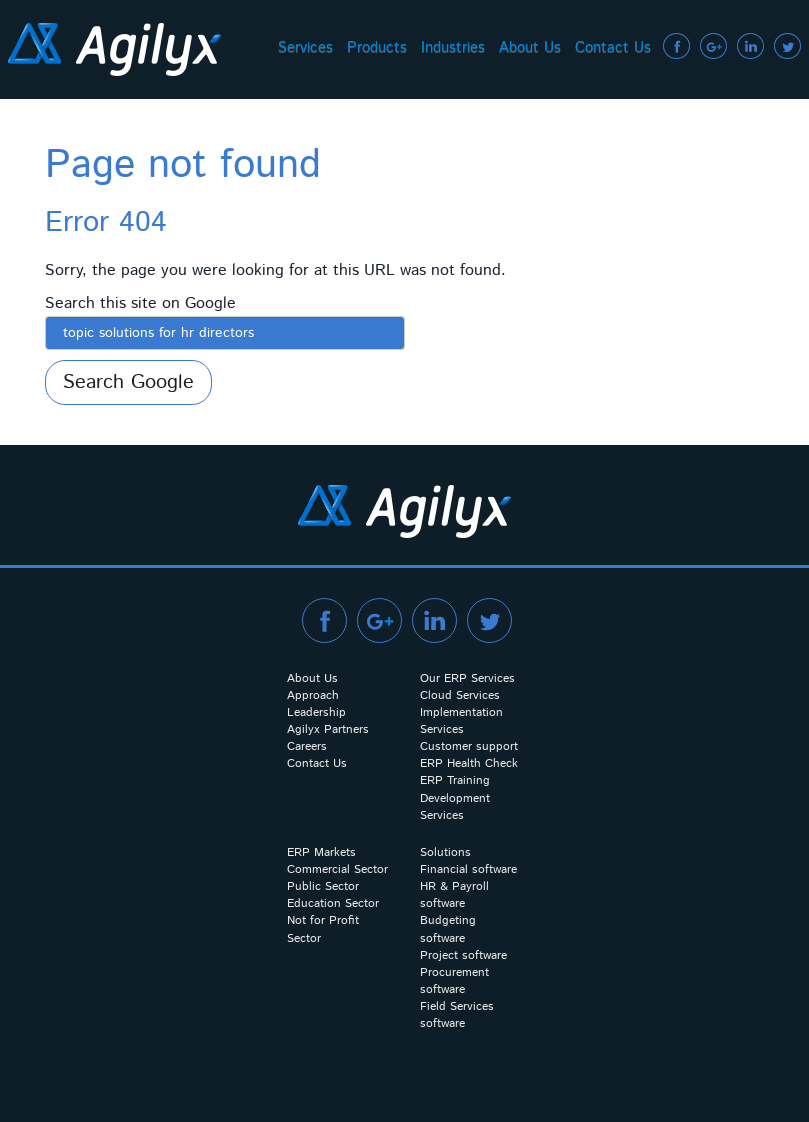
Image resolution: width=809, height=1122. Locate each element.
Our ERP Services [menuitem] (467, 678)
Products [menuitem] (377, 47)
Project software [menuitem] (463, 955)
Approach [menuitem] (313, 695)
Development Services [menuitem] (455, 807)
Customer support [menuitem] (469, 746)
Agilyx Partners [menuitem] (328, 729)
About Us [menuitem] (530, 47)
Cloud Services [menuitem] (460, 695)
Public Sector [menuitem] (323, 886)
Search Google (128, 382)
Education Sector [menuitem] (333, 903)
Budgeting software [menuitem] (448, 929)
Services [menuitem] (305, 47)
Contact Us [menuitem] (613, 47)
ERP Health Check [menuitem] (469, 763)
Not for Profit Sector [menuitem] (323, 929)
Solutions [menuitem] (445, 852)
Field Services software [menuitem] (457, 1015)
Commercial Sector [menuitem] (337, 869)
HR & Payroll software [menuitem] (454, 895)
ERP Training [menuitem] (455, 780)
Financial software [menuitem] (468, 869)
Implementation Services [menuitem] (461, 721)
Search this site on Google (140, 304)
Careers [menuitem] (307, 746)
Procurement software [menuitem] (454, 981)
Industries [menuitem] (453, 47)
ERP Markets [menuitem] (321, 852)
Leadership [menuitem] (316, 712)
